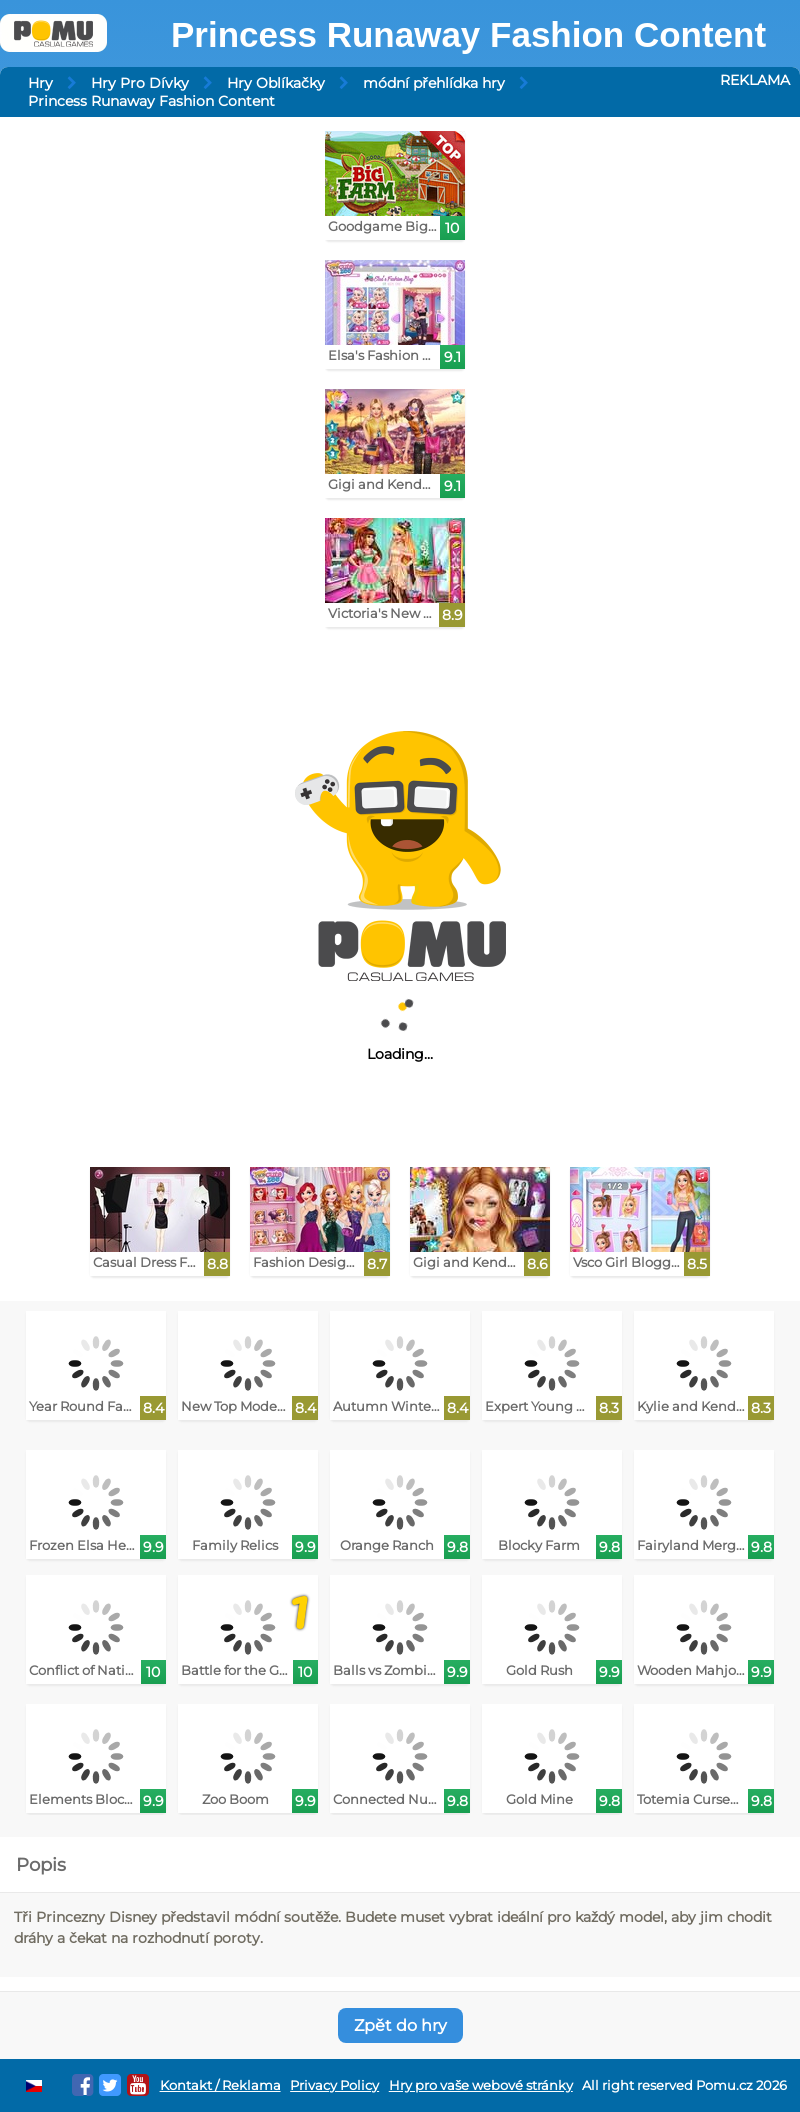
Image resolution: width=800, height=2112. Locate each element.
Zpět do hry (400, 2025)
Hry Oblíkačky (276, 83)
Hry (40, 83)
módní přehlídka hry (434, 83)
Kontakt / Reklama (220, 2085)
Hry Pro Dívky (140, 83)
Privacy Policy (334, 2085)
